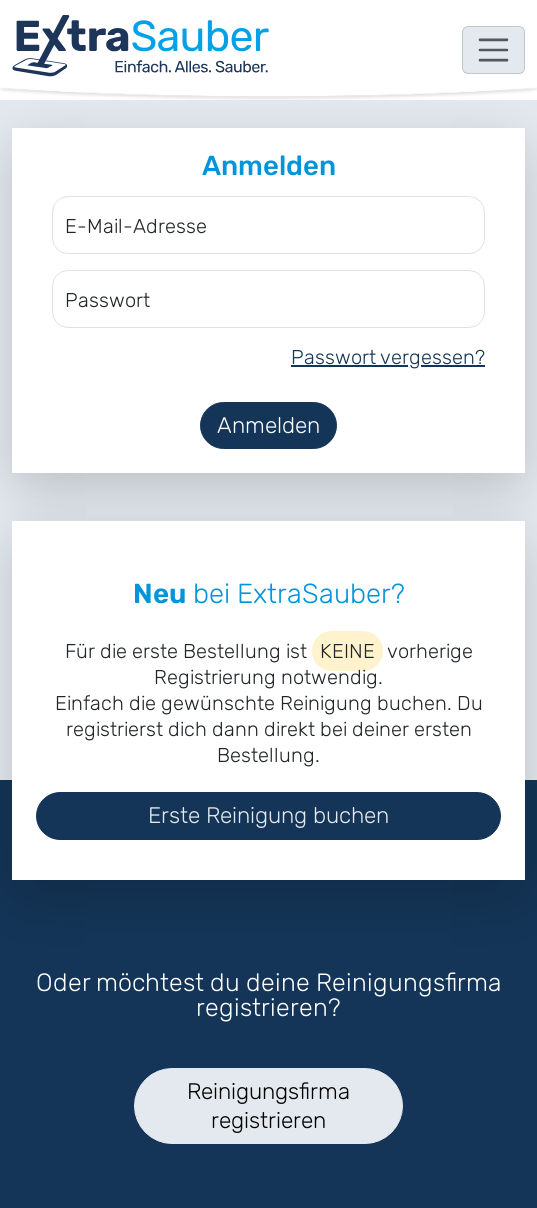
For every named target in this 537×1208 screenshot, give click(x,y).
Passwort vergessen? (388, 357)
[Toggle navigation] (494, 50)
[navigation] (140, 46)
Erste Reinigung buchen (268, 815)
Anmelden (268, 425)
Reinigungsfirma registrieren (268, 1106)
